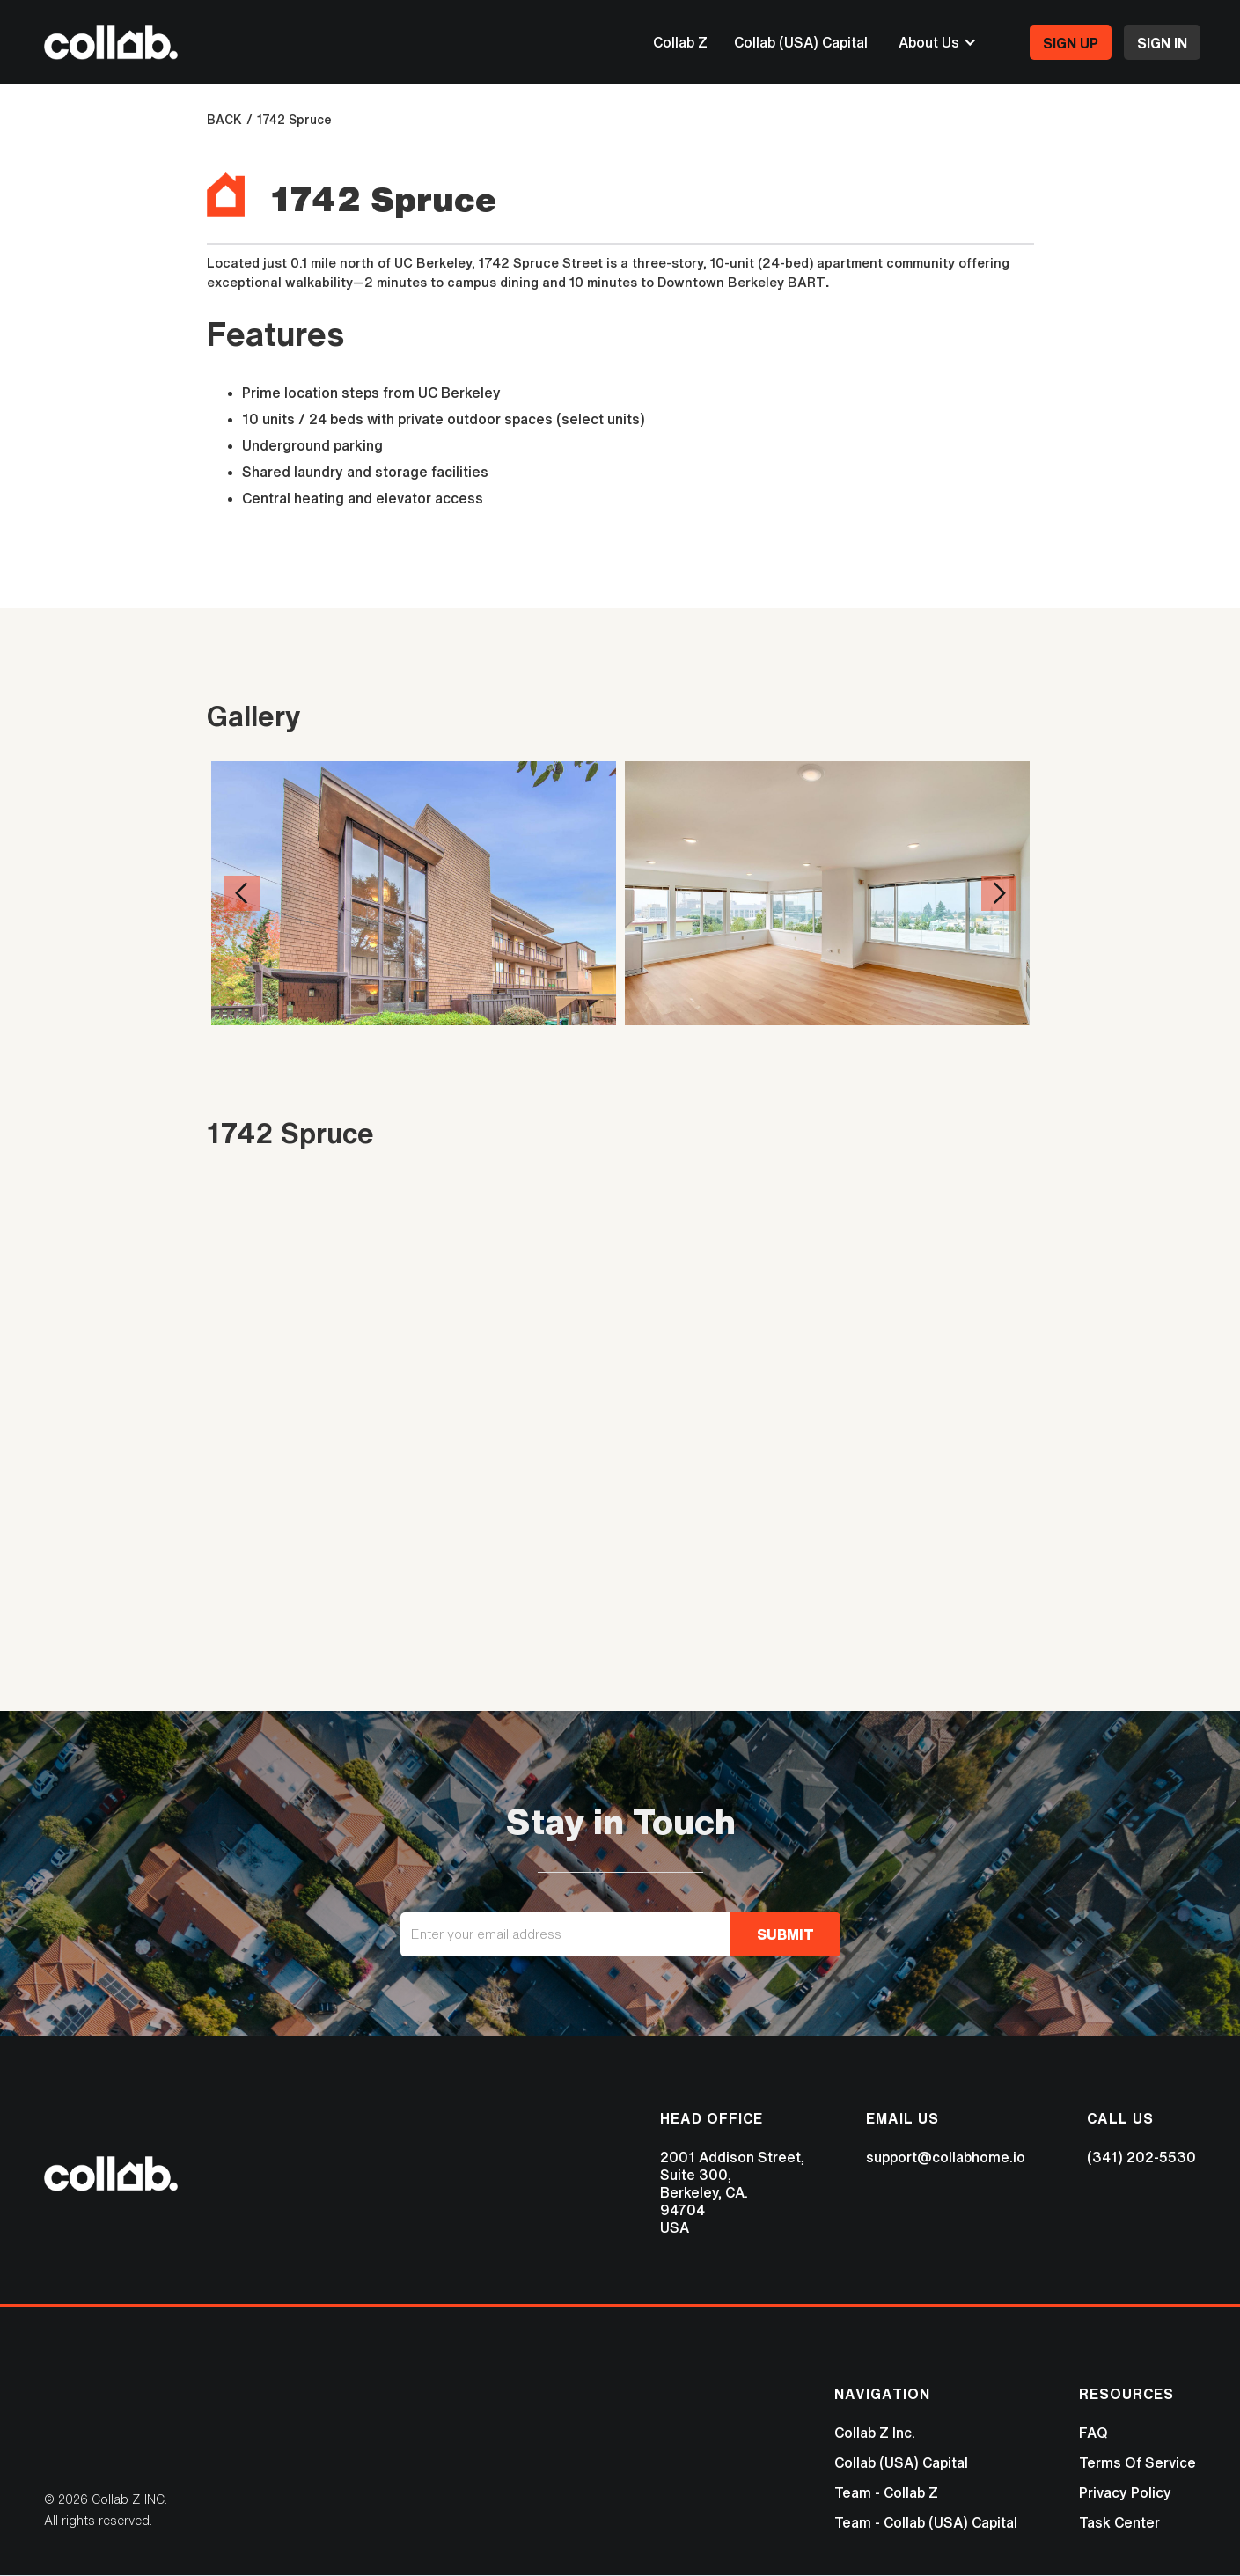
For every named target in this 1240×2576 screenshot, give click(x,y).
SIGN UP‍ (1070, 43)
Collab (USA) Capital (801, 42)
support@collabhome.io (945, 2157)
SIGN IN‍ (1162, 43)
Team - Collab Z (886, 2492)
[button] (937, 42)
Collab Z (680, 42)
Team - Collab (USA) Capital (925, 2522)
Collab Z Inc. (874, 2433)
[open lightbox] (413, 917)
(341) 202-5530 (1141, 2157)
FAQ (1093, 2433)
